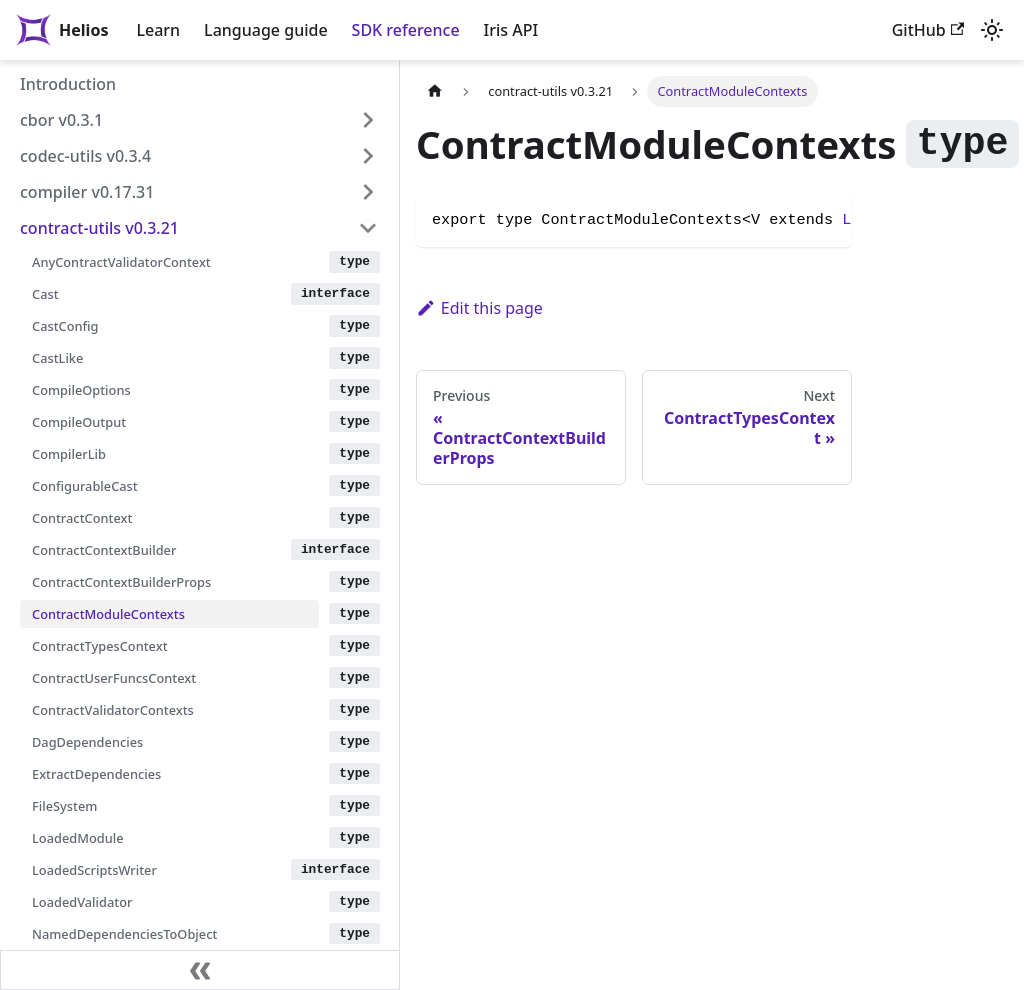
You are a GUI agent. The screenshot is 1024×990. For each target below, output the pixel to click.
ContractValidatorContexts (113, 710)
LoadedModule (78, 838)
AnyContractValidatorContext (121, 262)
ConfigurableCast (85, 486)
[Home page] (435, 91)
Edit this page (479, 308)
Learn (158, 30)
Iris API (511, 30)
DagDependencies (87, 742)
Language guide (265, 30)
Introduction (68, 84)
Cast (45, 294)
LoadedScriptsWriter (94, 870)
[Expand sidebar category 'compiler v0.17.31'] (368, 192)
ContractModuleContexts (108, 614)
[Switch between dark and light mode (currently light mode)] (992, 30)
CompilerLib (69, 454)
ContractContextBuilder (104, 550)
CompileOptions (81, 390)
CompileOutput (79, 422)
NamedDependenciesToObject (124, 934)
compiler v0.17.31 (87, 192)
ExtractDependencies (96, 774)
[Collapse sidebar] (200, 970)
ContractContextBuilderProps (121, 582)
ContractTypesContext (100, 646)
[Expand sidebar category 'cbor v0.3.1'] (368, 120)
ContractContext (82, 518)
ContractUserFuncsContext (114, 678)
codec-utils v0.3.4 (85, 156)
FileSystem (64, 806)
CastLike (57, 358)
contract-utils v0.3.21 (99, 228)
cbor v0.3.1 (61, 120)
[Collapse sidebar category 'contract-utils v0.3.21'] (368, 228)
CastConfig (65, 326)
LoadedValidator (82, 902)
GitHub (928, 30)
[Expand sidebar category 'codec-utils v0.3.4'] (368, 156)
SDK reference (406, 30)
